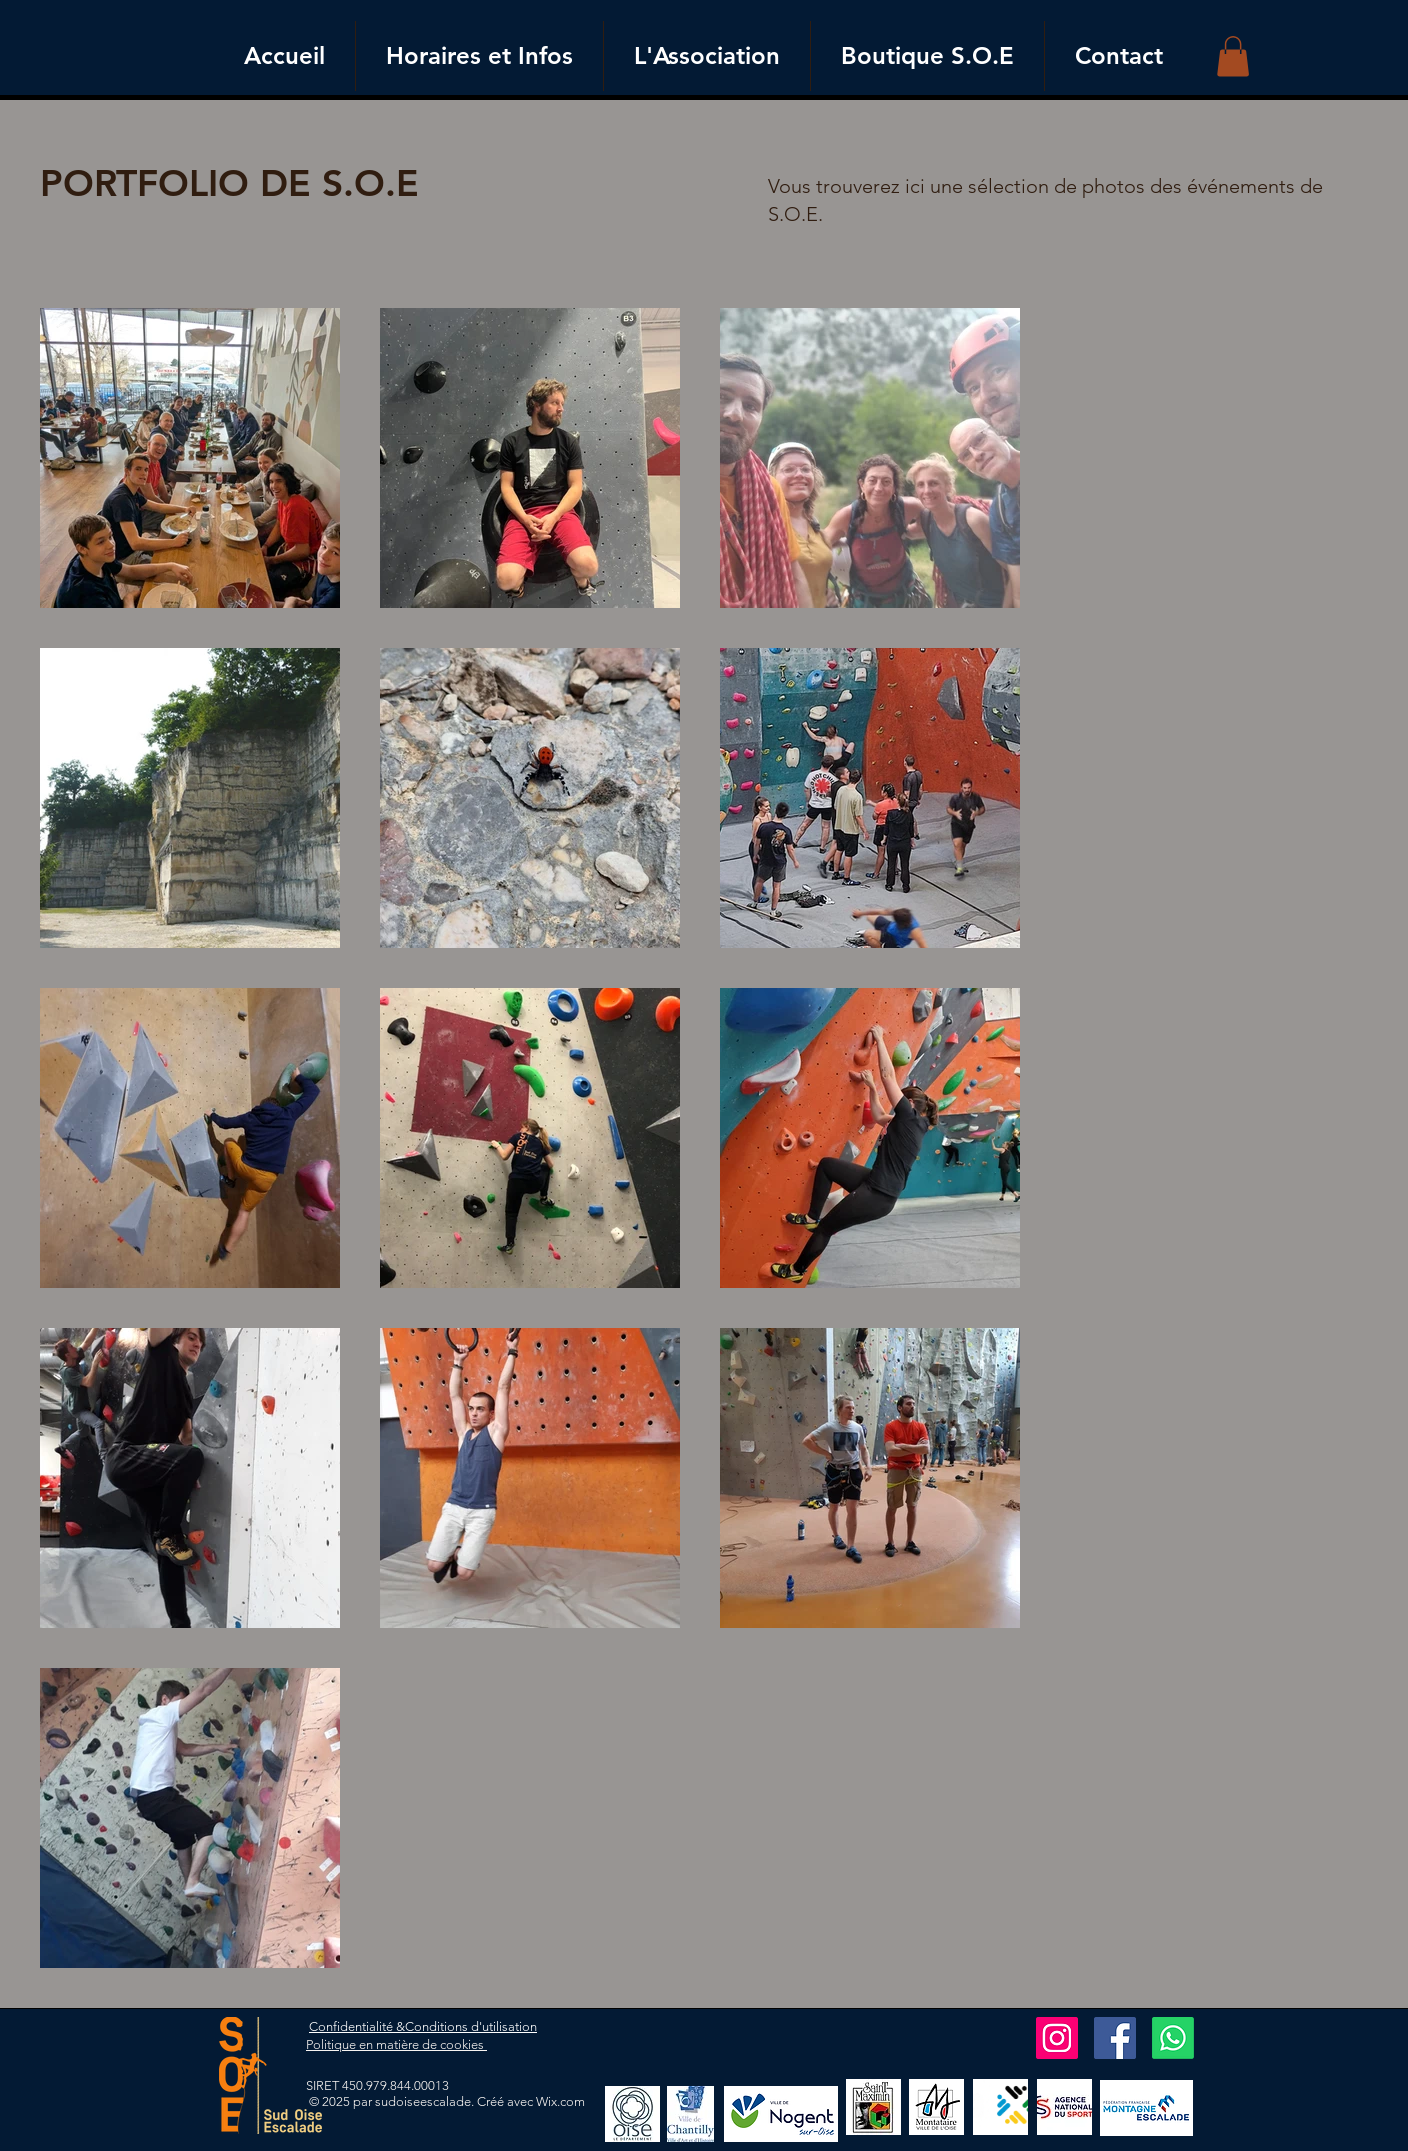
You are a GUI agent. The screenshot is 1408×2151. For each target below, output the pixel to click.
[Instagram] (1057, 2038)
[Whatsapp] (1173, 2038)
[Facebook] (1115, 2038)
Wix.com (560, 2101)
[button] (1233, 56)
